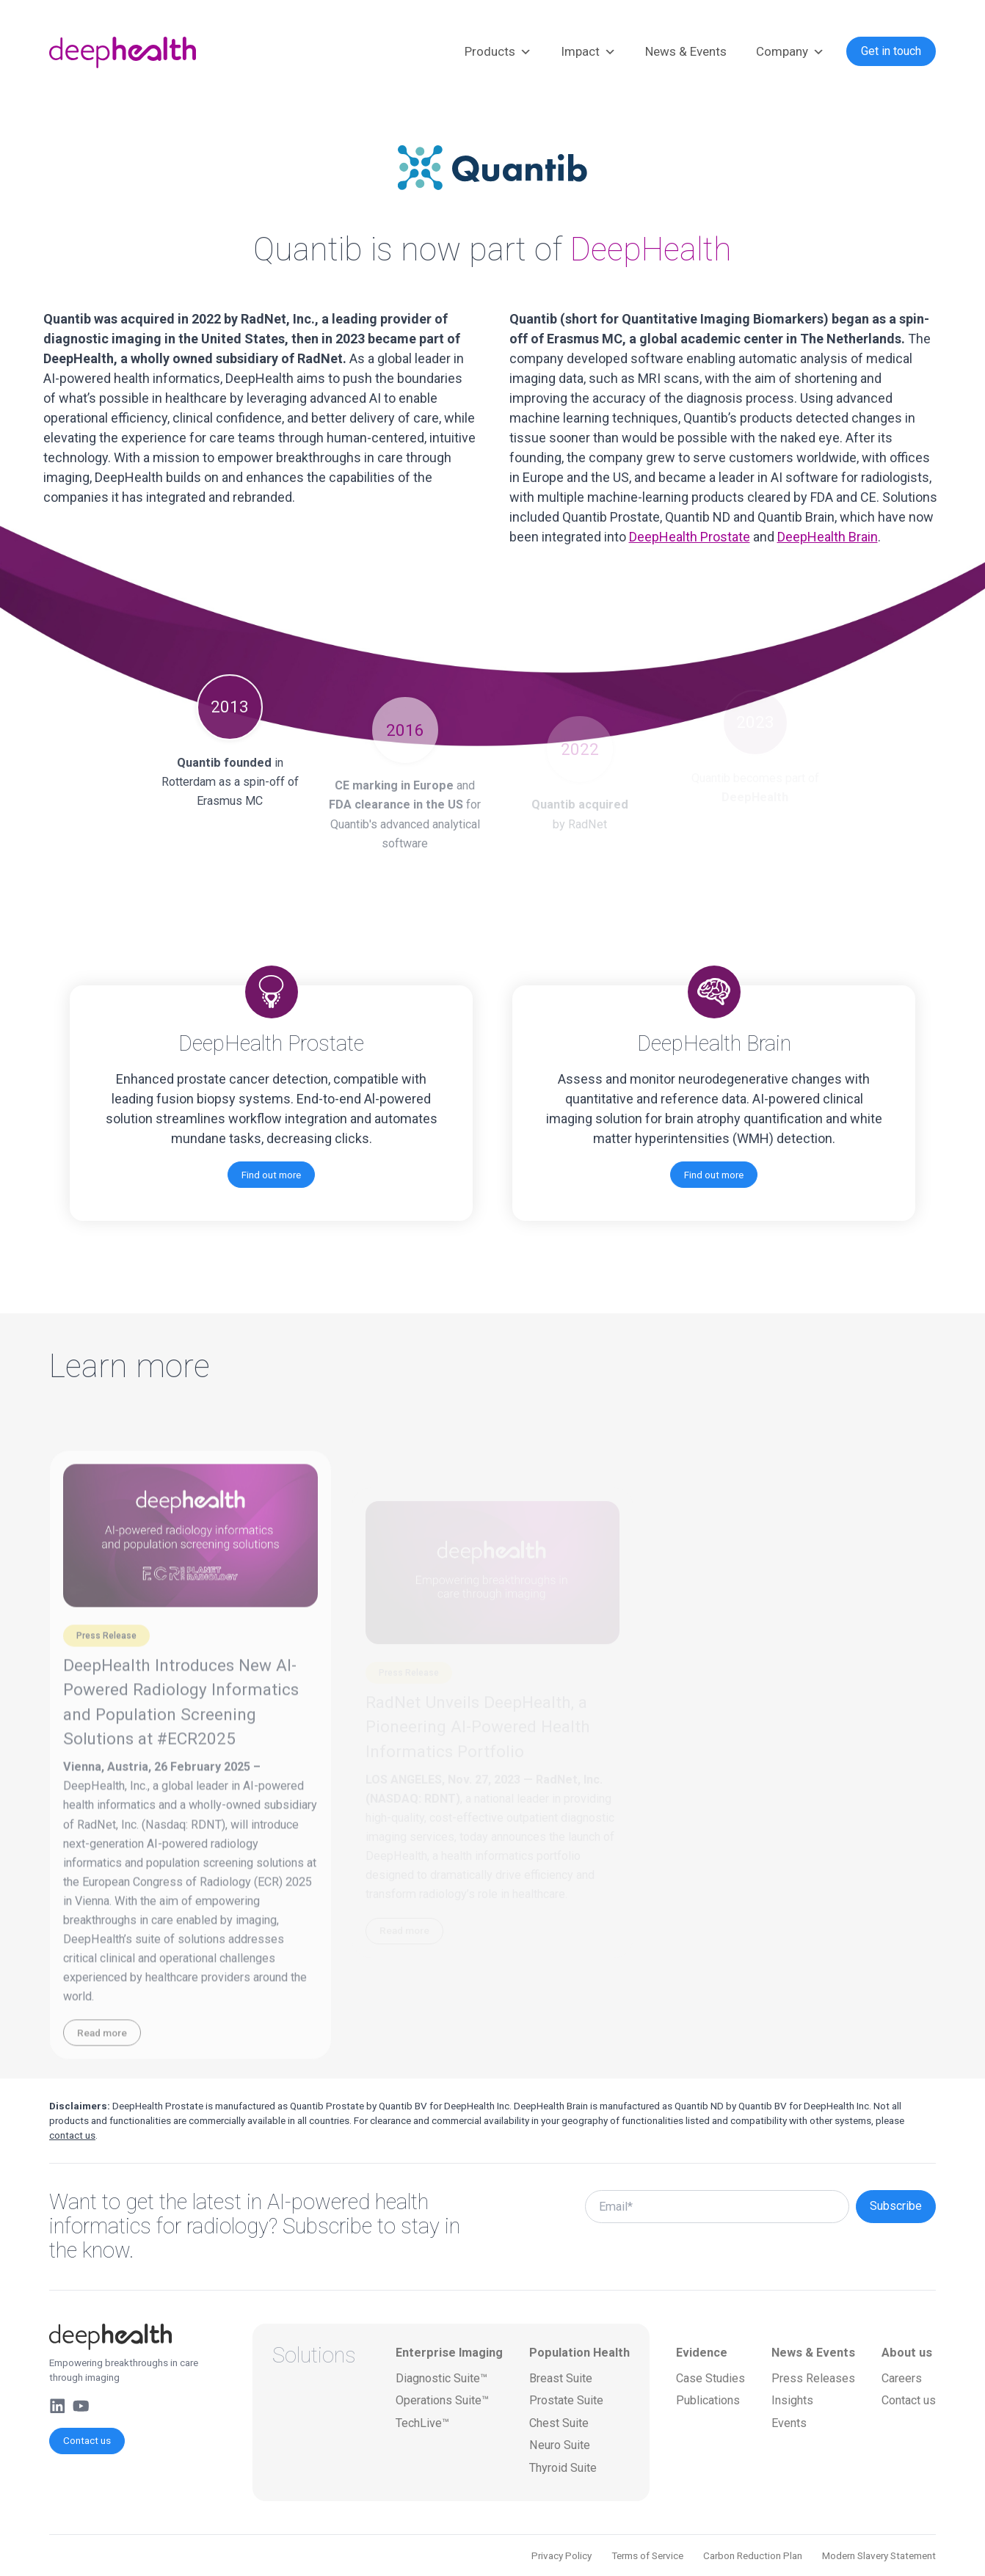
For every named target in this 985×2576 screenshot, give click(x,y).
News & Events (686, 51)
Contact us (87, 2440)
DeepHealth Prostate (689, 536)
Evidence (701, 2353)
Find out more (271, 1175)
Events (789, 2423)
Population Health (579, 2353)
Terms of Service (647, 2555)
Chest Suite (559, 2423)
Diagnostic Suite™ (441, 2378)
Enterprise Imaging (449, 2353)
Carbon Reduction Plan (752, 2555)
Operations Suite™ (442, 2400)
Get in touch (891, 51)
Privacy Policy (561, 2555)
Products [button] (498, 52)
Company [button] (790, 52)
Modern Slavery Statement (879, 2555)
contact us (72, 2135)
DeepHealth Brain (827, 536)
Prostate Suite (566, 2400)
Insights (792, 2400)
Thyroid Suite (563, 2468)
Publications (708, 2400)
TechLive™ (422, 2423)
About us (907, 2353)
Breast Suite (560, 2378)
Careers (902, 2378)
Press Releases (813, 2378)
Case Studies (710, 2378)
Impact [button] (588, 52)
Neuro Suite (559, 2445)
